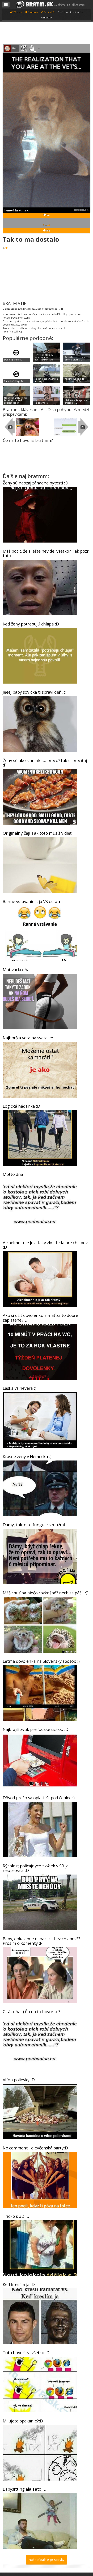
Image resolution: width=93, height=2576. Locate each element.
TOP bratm (16, 12)
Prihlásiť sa (63, 12)
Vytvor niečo (48, 12)
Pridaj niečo (32, 12)
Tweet (46, 225)
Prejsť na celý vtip (13, 331)
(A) (46, 214)
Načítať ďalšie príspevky (46, 2560)
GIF (6, 248)
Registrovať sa (76, 12)
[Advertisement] (46, 33)
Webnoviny (46, 17)
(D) (46, 230)
